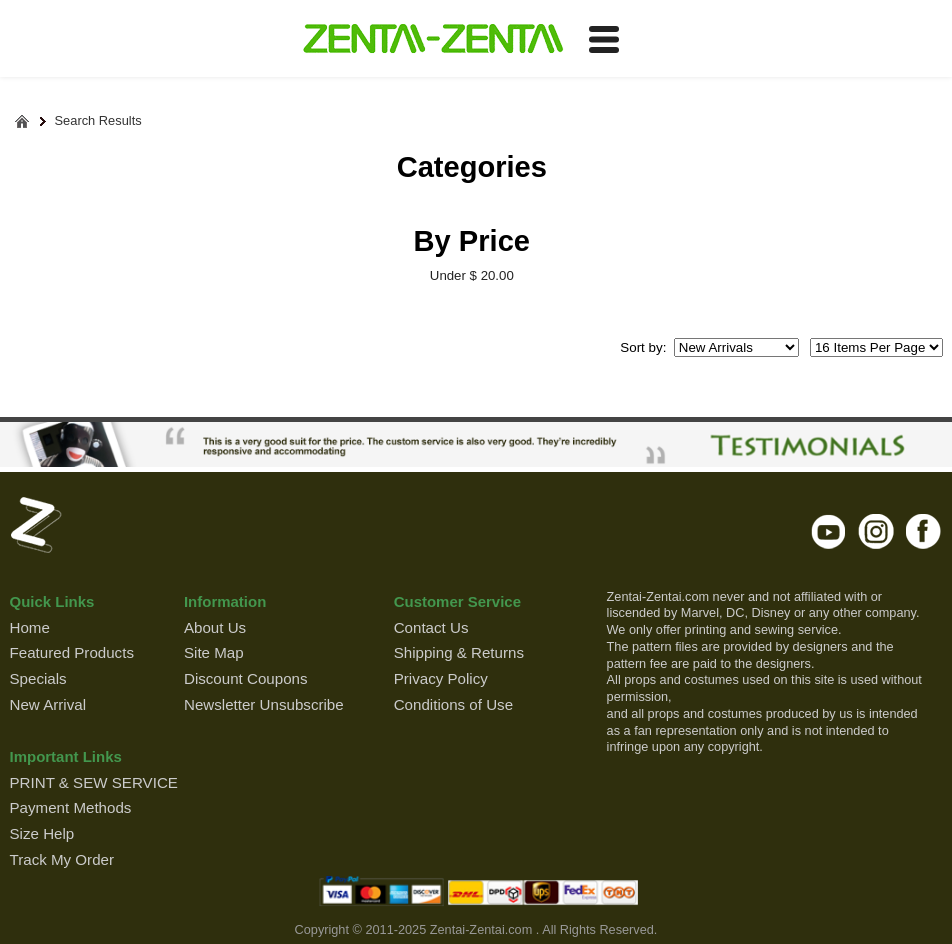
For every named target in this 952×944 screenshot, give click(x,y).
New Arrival (48, 704)
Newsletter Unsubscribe (264, 704)
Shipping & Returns (459, 652)
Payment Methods (71, 807)
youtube (829, 531)
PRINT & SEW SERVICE (94, 782)
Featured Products (72, 652)
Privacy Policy (441, 678)
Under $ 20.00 (472, 275)
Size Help (42, 833)
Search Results (98, 121)
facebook (923, 531)
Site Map (214, 652)
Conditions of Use (453, 704)
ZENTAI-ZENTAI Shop (432, 40)
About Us (215, 627)
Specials (38, 678)
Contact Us (431, 627)
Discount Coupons (246, 678)
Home (30, 627)
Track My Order (62, 859)
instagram (876, 531)
